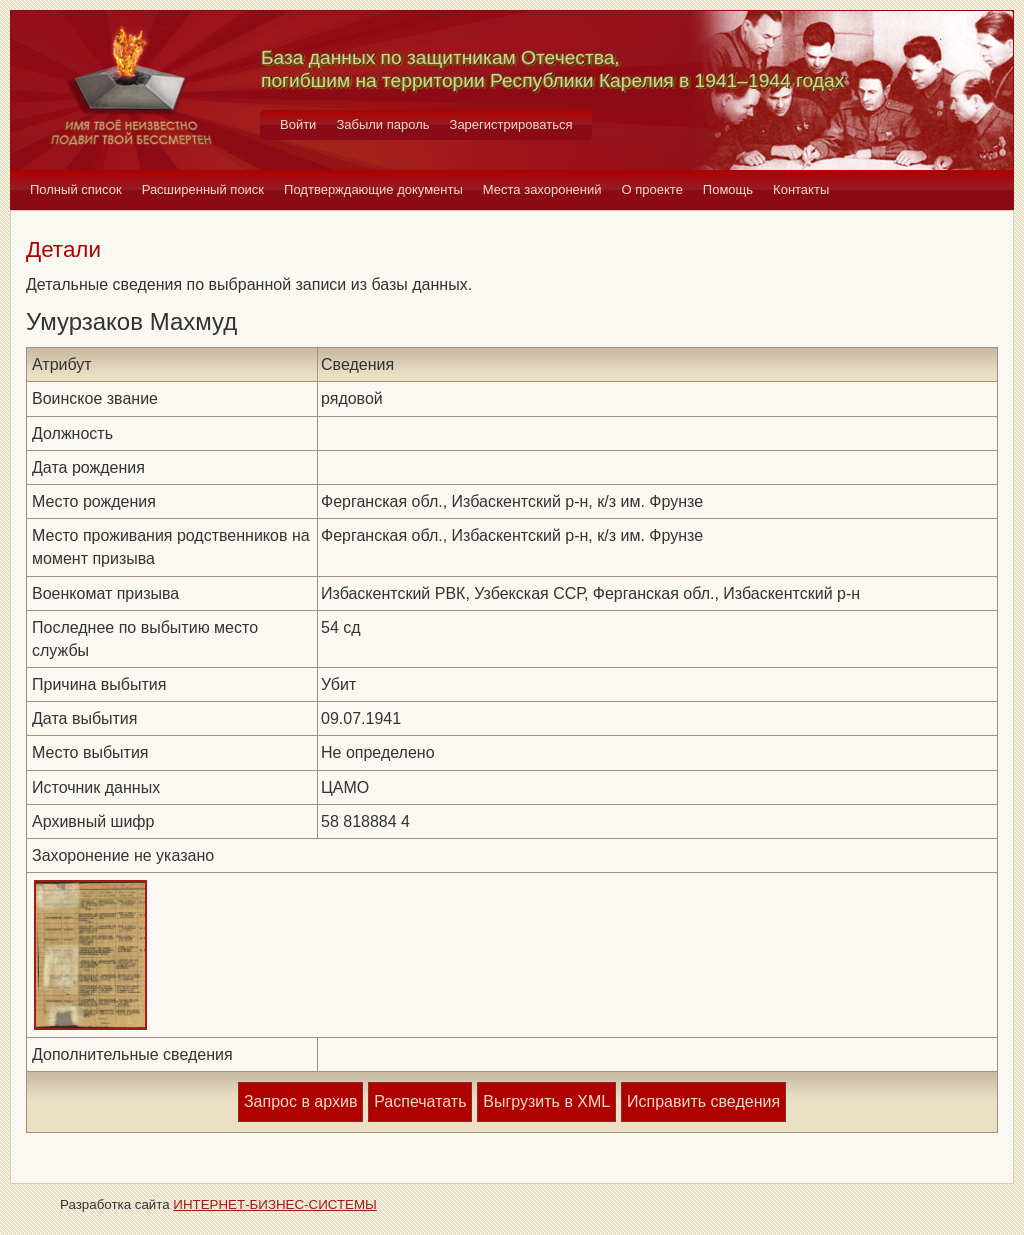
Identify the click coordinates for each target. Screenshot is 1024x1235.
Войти (298, 124)
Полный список (76, 189)
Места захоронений (542, 189)
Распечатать (420, 1101)
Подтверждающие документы (373, 189)
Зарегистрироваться (511, 124)
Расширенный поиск (203, 189)
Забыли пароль (382, 124)
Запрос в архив (300, 1101)
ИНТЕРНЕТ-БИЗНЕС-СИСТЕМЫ (275, 1204)
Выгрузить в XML (546, 1101)
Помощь (728, 189)
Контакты (801, 189)
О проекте (652, 189)
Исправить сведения (703, 1101)
